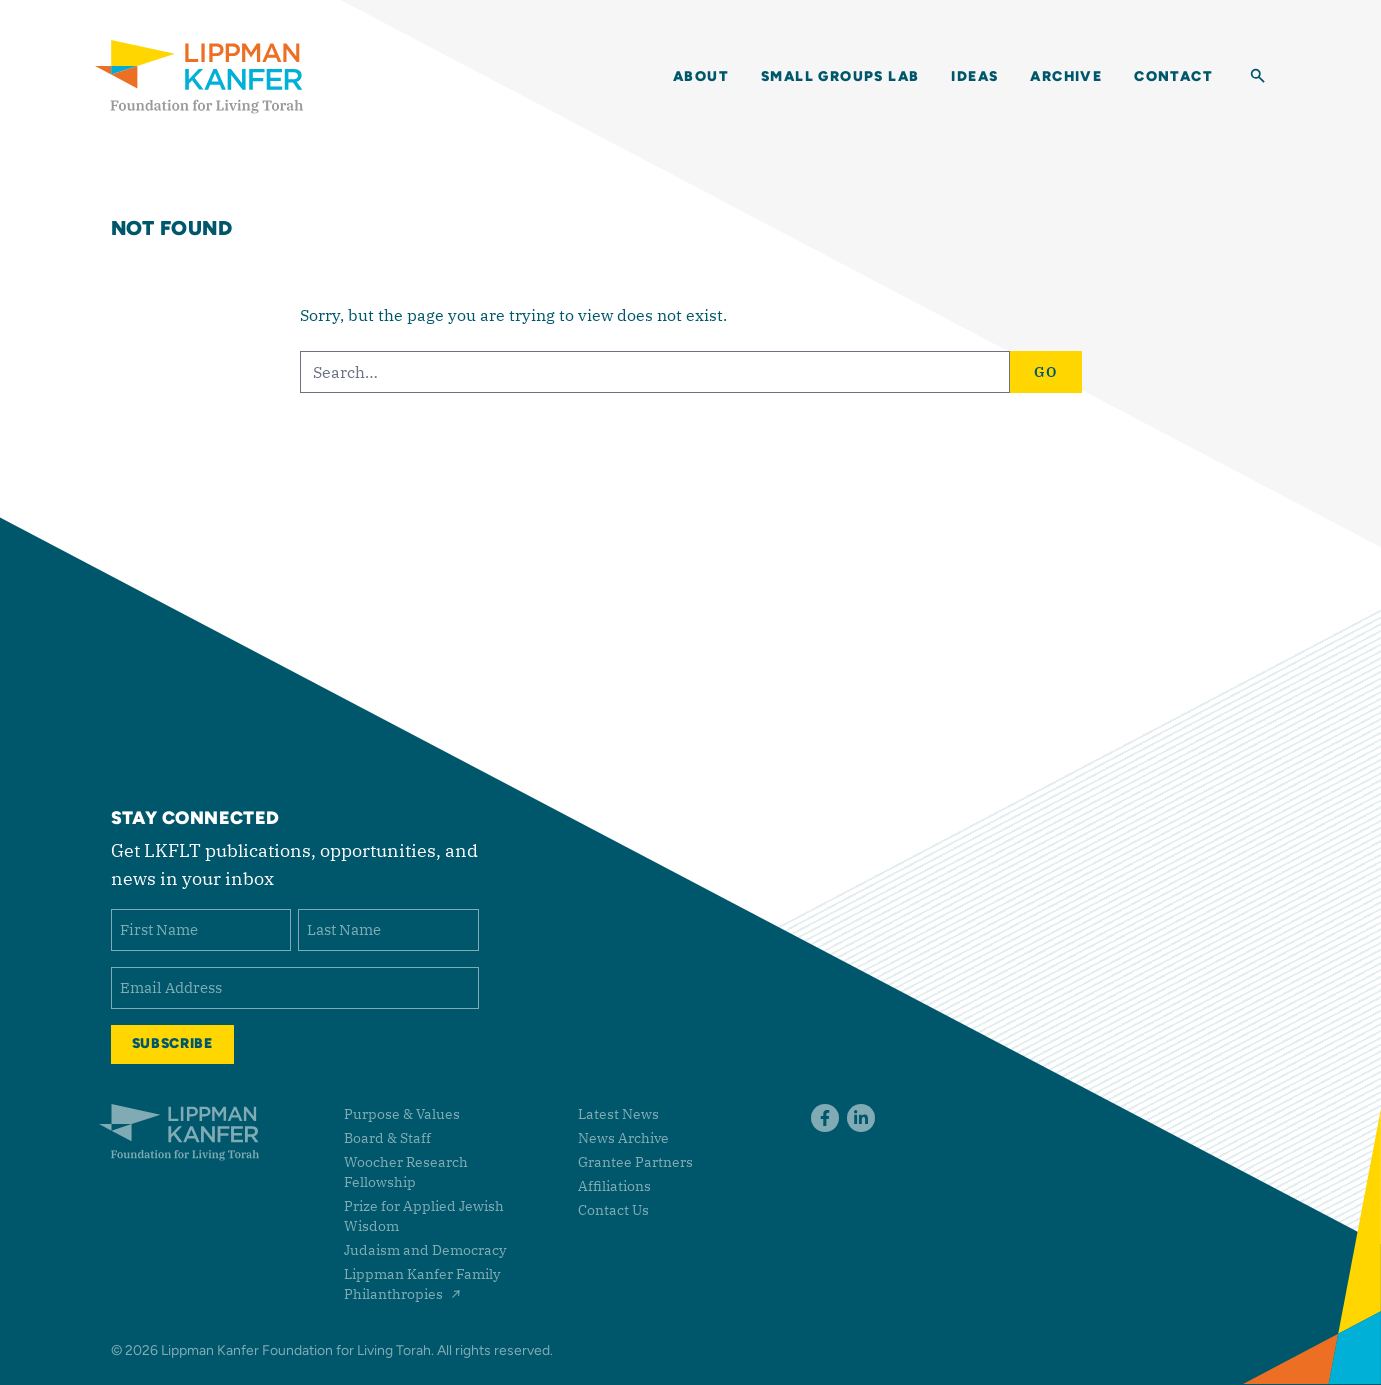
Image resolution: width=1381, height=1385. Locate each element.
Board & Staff (387, 1138)
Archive (1066, 76)
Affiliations (614, 1186)
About (701, 76)
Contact (1173, 76)
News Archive (623, 1138)
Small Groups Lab (840, 76)
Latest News (618, 1114)
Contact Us (613, 1210)
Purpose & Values (402, 1114)
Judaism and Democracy (425, 1250)
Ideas (974, 76)
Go (1046, 372)
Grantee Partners (635, 1162)
